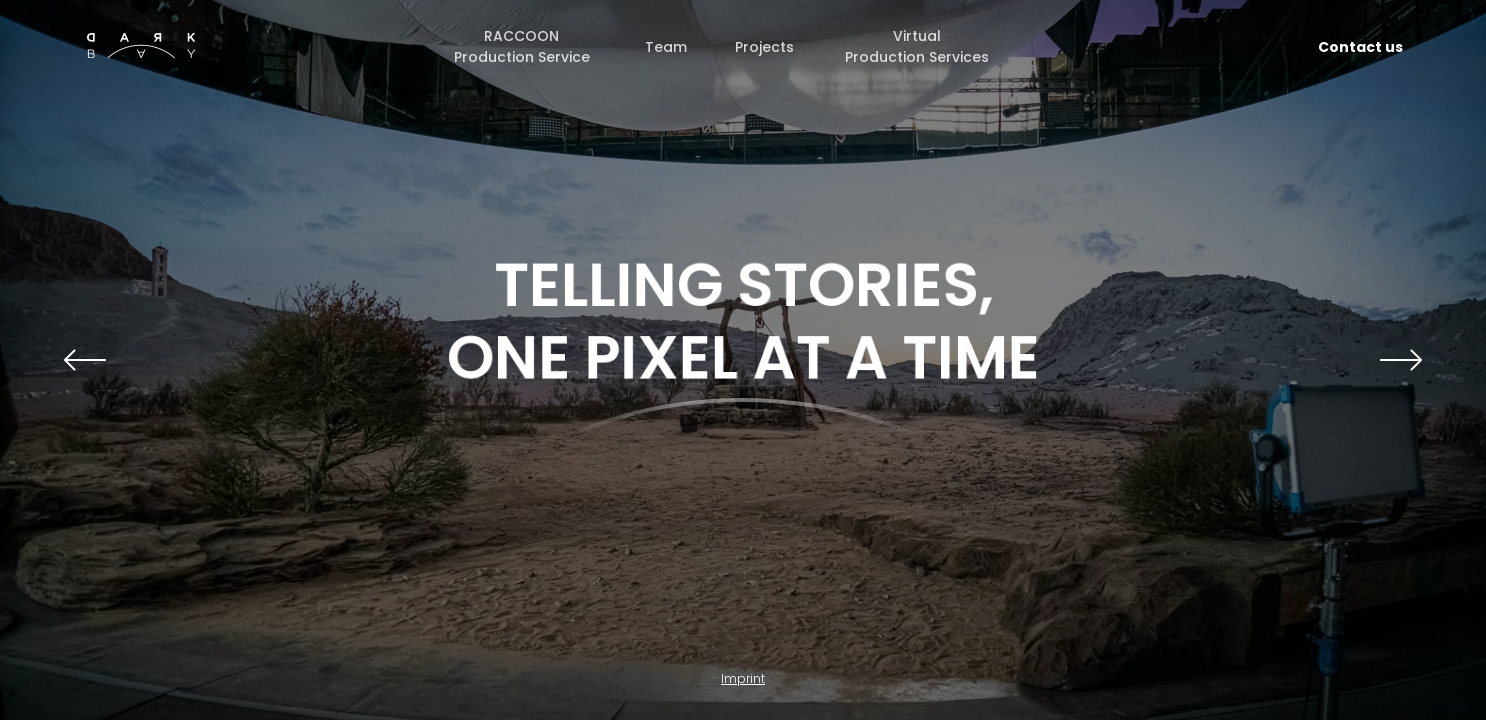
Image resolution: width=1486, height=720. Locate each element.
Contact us (1360, 47)
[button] (85, 360)
